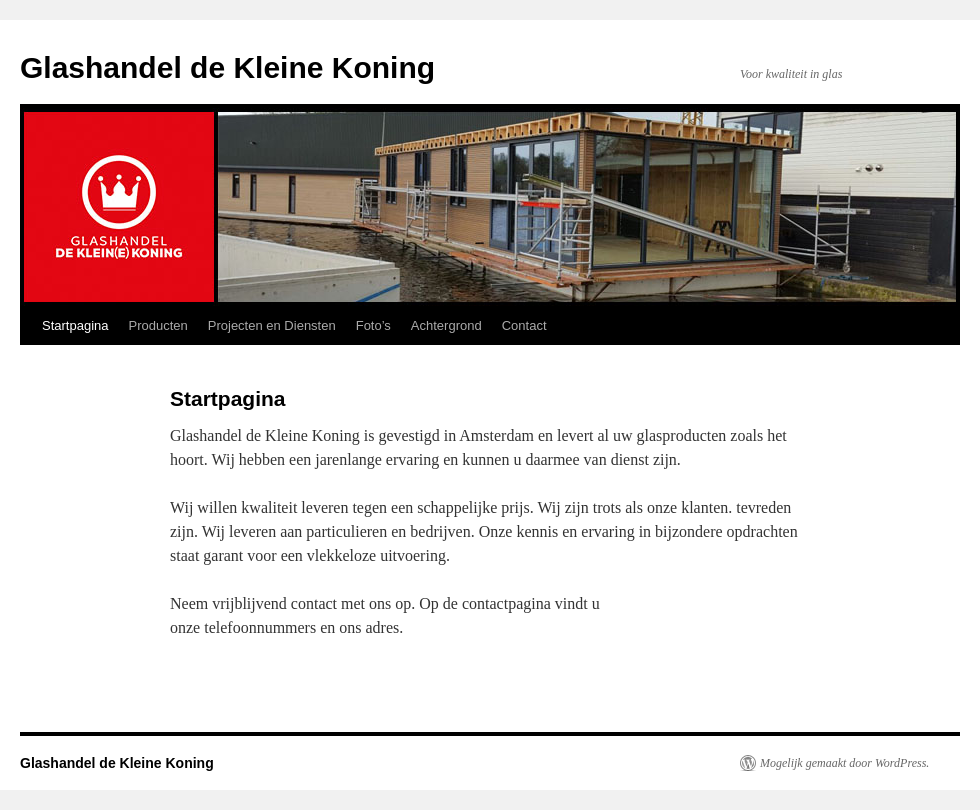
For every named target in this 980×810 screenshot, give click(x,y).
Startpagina (75, 325)
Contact (524, 325)
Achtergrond (446, 325)
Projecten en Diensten (272, 325)
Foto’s (373, 325)
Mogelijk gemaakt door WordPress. (844, 763)
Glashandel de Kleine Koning (227, 67)
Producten (158, 325)
